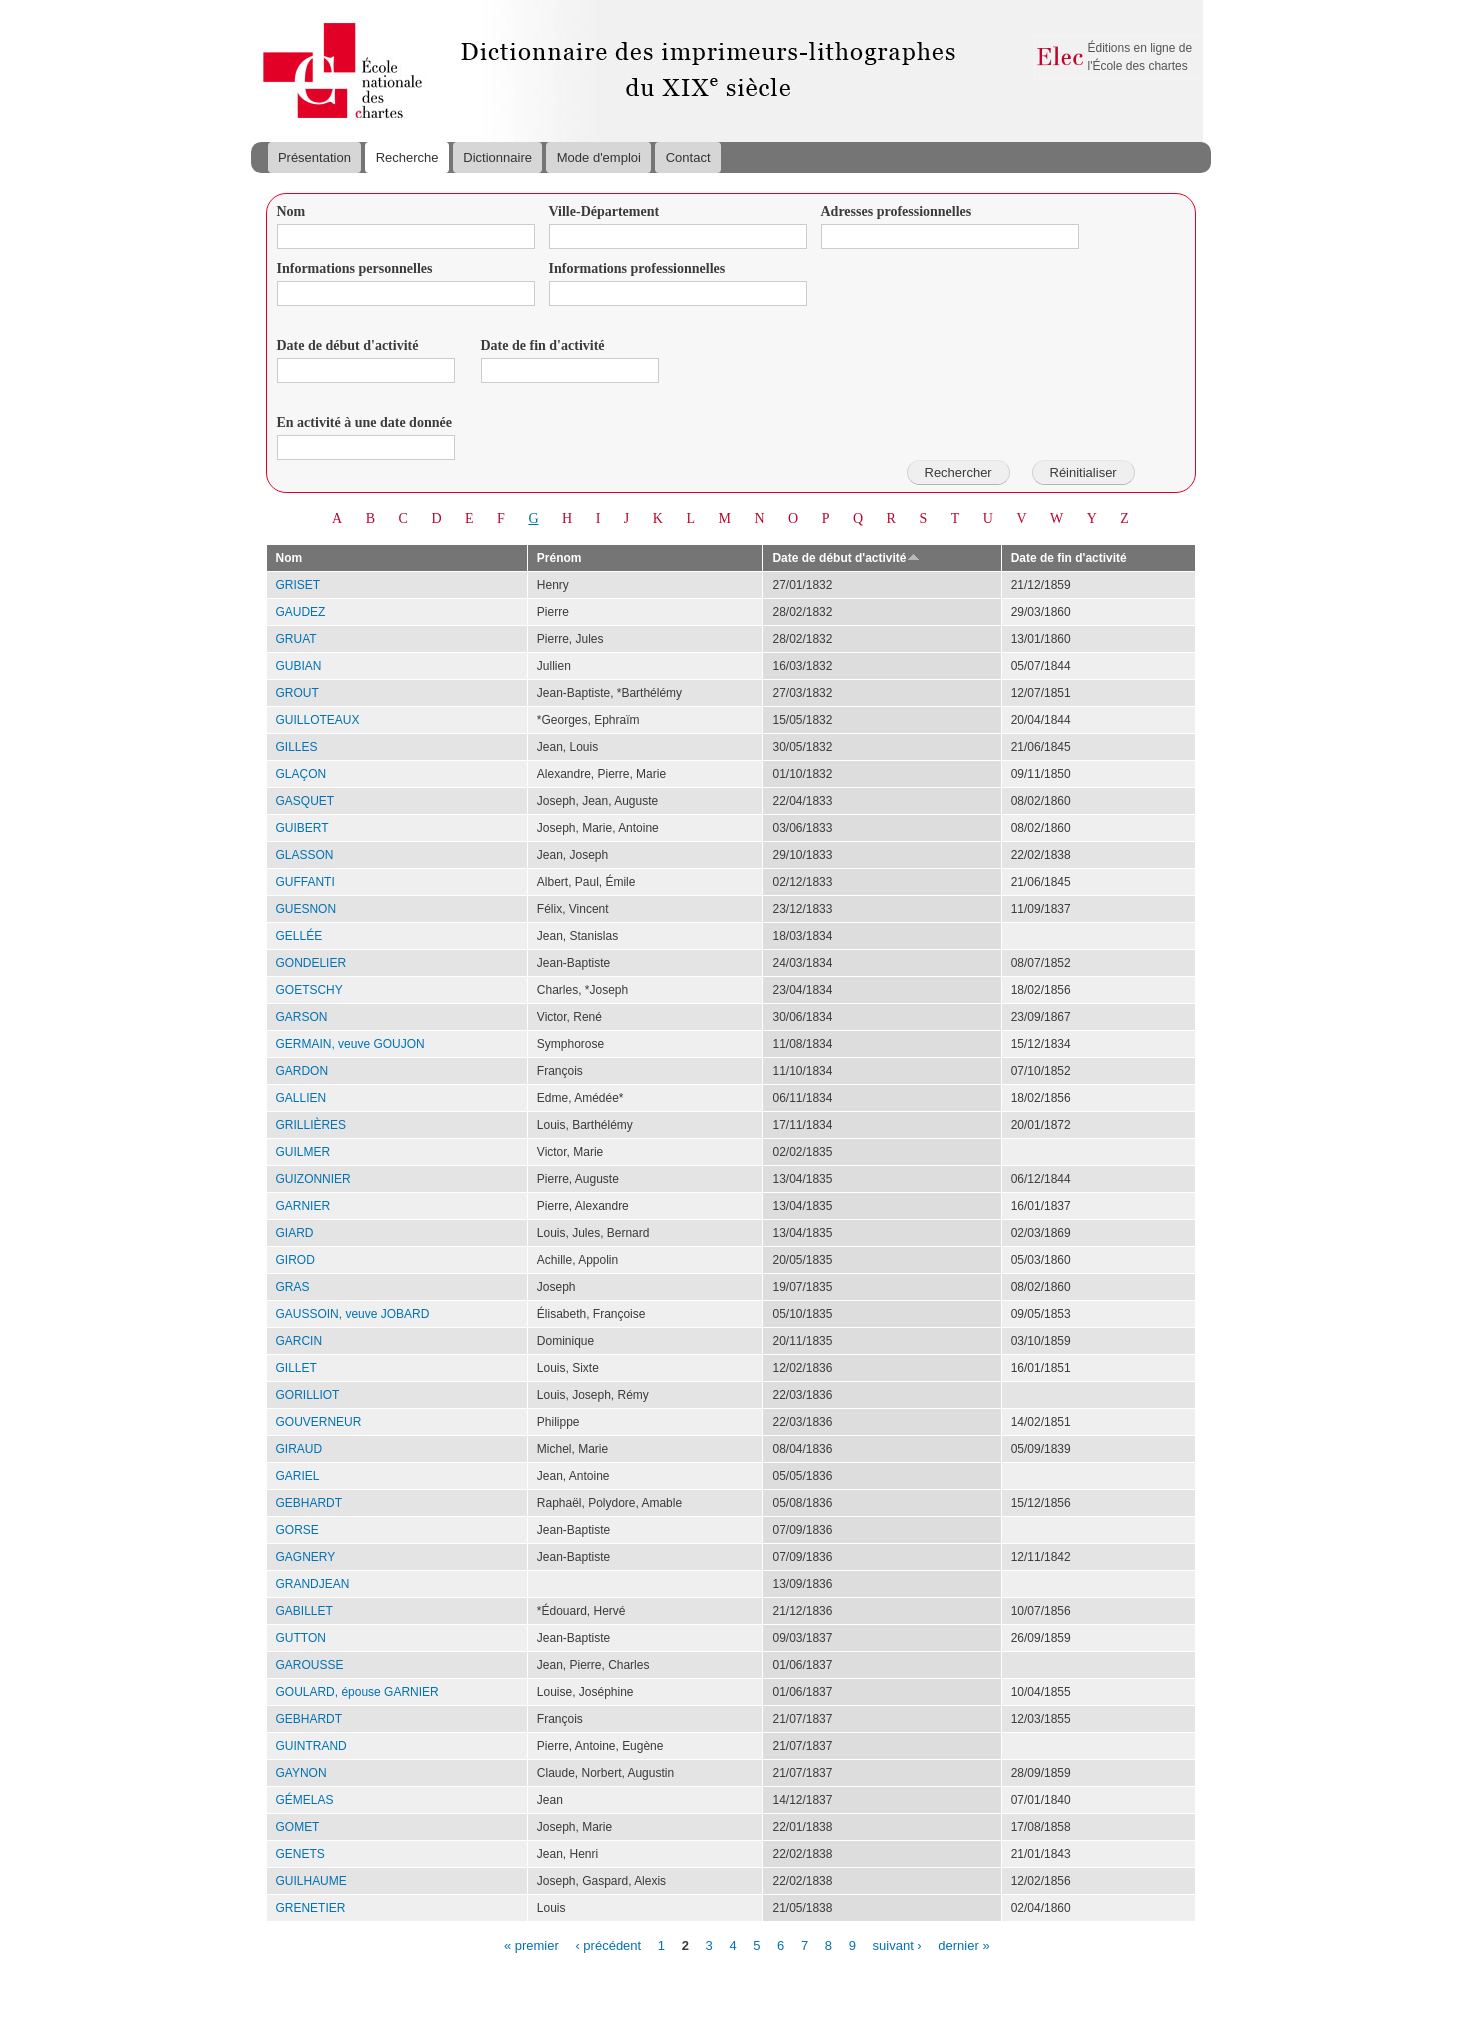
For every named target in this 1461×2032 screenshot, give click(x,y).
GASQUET (305, 801)
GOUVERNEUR (319, 1422)
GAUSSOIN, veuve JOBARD (353, 1314)
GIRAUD (299, 1449)
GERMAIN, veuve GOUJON (350, 1044)
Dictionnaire (497, 157)
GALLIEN (301, 1098)
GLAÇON (301, 774)
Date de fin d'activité (543, 345)
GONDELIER (311, 963)
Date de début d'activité (348, 345)
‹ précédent (608, 1944)
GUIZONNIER (313, 1179)
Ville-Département (604, 211)
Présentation (314, 157)
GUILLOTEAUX (318, 720)
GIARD (295, 1233)
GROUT (297, 693)
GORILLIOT (308, 1395)
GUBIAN (299, 666)
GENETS (300, 1854)
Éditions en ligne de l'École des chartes (1140, 57)
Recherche (407, 157)
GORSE (297, 1530)
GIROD (295, 1260)
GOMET (298, 1827)
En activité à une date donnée (364, 422)
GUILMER (303, 1152)
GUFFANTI (305, 882)
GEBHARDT (309, 1503)
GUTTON (301, 1638)
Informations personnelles (355, 268)
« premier (531, 1944)
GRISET (298, 585)
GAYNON (301, 1773)
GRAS (293, 1287)
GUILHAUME (311, 1881)
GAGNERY (306, 1557)
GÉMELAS (305, 1800)
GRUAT (296, 639)
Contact (688, 157)
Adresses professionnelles (896, 211)
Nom (291, 211)
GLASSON (305, 855)
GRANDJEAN (313, 1584)
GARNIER (303, 1206)
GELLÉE (299, 936)
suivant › (897, 1944)
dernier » (963, 1944)
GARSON (302, 1017)
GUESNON (306, 909)
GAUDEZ (301, 612)
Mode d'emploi (599, 157)
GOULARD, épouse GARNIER (357, 1692)
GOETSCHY (309, 990)
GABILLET (304, 1611)
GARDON (302, 1071)
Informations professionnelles (637, 268)
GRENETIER (311, 1908)
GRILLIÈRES (311, 1125)
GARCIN (299, 1341)
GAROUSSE (310, 1665)
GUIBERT (302, 828)
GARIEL (298, 1476)
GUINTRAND (311, 1746)
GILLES (297, 747)
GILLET (296, 1368)
